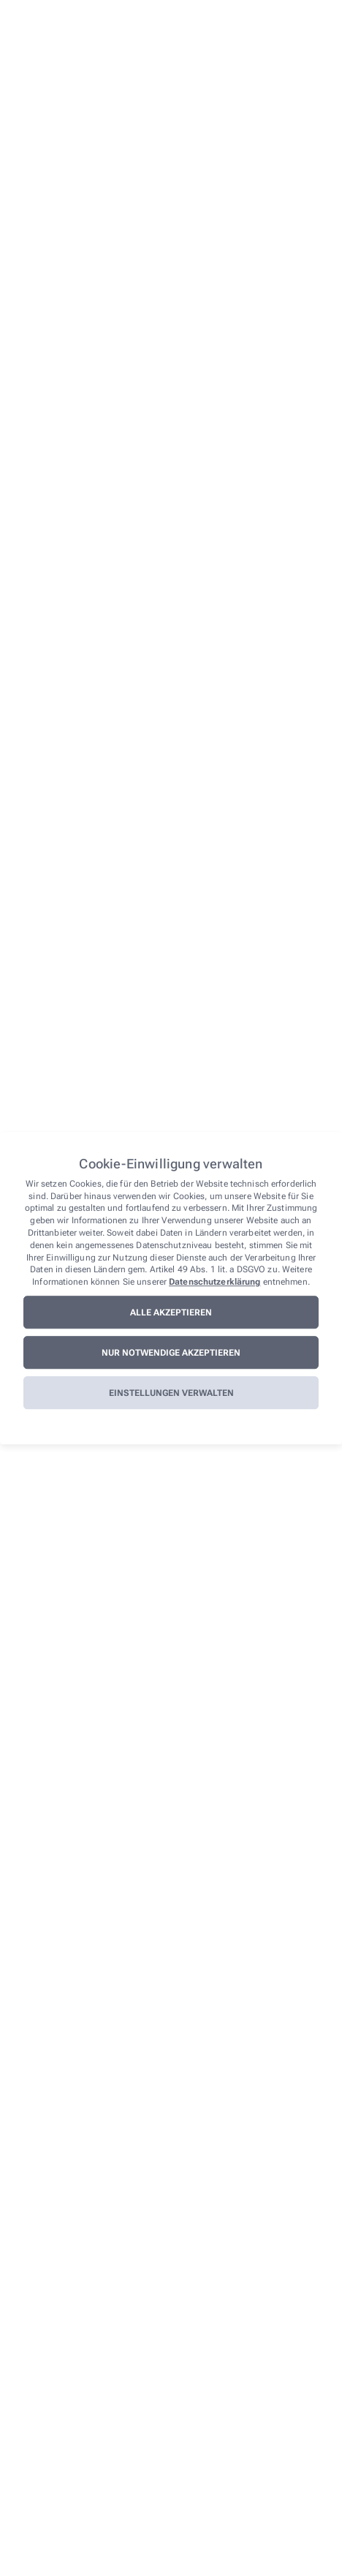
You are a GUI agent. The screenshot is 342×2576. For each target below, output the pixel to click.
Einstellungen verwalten (171, 1393)
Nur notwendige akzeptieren (171, 1353)
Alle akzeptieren (171, 1312)
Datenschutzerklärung (214, 1282)
